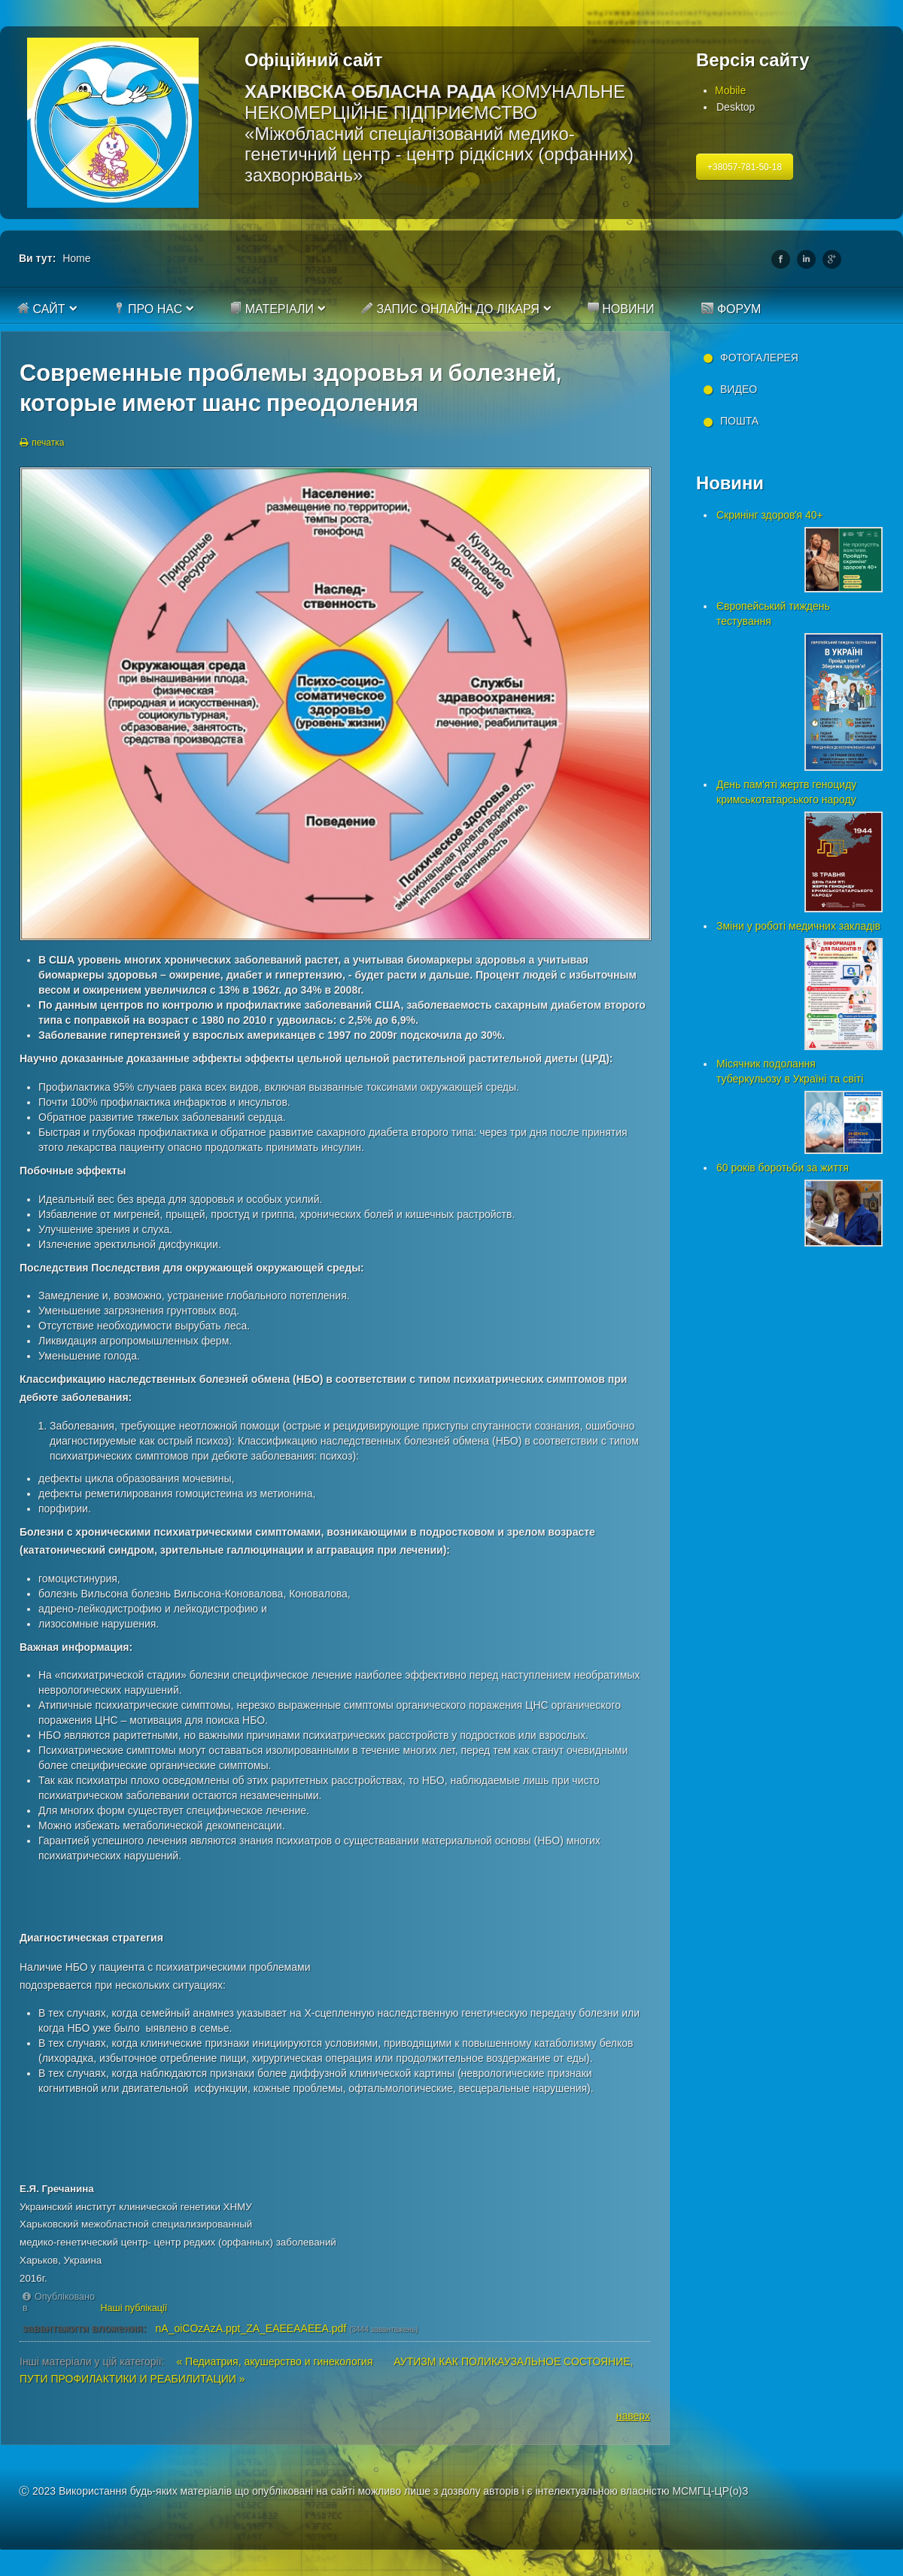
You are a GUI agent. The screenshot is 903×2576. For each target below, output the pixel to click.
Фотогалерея (759, 358)
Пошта (739, 421)
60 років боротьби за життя (782, 1168)
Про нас (148, 308)
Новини (621, 308)
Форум (731, 308)
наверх (633, 2416)
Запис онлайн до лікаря (450, 308)
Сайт (41, 308)
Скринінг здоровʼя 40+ (769, 515)
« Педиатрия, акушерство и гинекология (275, 2361)
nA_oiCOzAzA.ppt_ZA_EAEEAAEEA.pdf (251, 2328)
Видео (738, 389)
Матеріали (272, 308)
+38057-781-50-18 (744, 167)
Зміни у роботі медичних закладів (798, 926)
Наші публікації (134, 2308)
